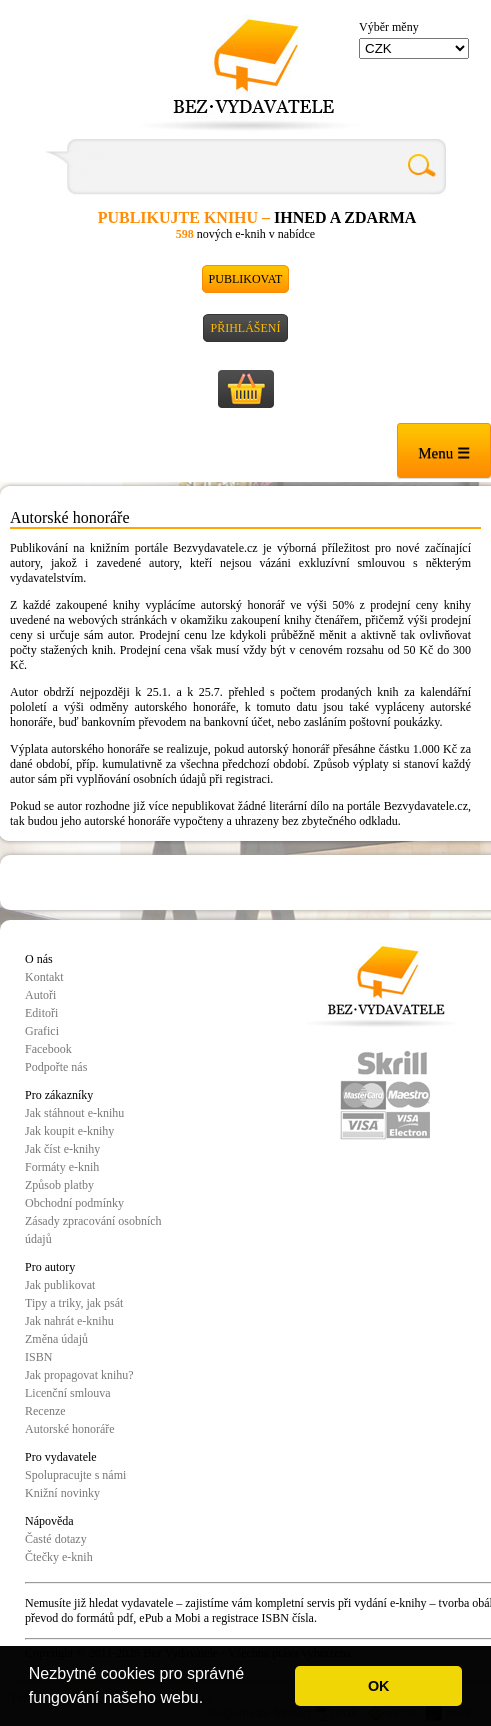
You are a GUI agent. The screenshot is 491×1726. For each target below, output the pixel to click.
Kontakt (44, 977)
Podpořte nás (56, 1067)
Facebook (48, 1049)
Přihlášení (245, 328)
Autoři (40, 995)
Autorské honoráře (70, 1429)
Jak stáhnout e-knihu (74, 1113)
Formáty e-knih (62, 1167)
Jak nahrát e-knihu (69, 1321)
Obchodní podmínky (74, 1203)
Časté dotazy (56, 1539)
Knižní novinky (62, 1493)
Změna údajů (56, 1339)
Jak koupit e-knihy (69, 1131)
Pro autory (50, 1267)
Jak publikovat (60, 1285)
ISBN (38, 1357)
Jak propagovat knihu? (79, 1375)
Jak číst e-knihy (62, 1149)
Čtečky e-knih (59, 1557)
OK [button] (379, 1686)
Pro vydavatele (61, 1457)
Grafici (42, 1031)
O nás (39, 959)
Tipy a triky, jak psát (74, 1303)
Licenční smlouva (68, 1393)
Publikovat (246, 279)
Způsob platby (59, 1185)
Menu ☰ (444, 453)
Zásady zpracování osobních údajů (93, 1230)
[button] (211, 1700)
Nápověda (49, 1521)
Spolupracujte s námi (75, 1475)
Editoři (41, 1013)
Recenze (45, 1411)
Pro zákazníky (59, 1095)
